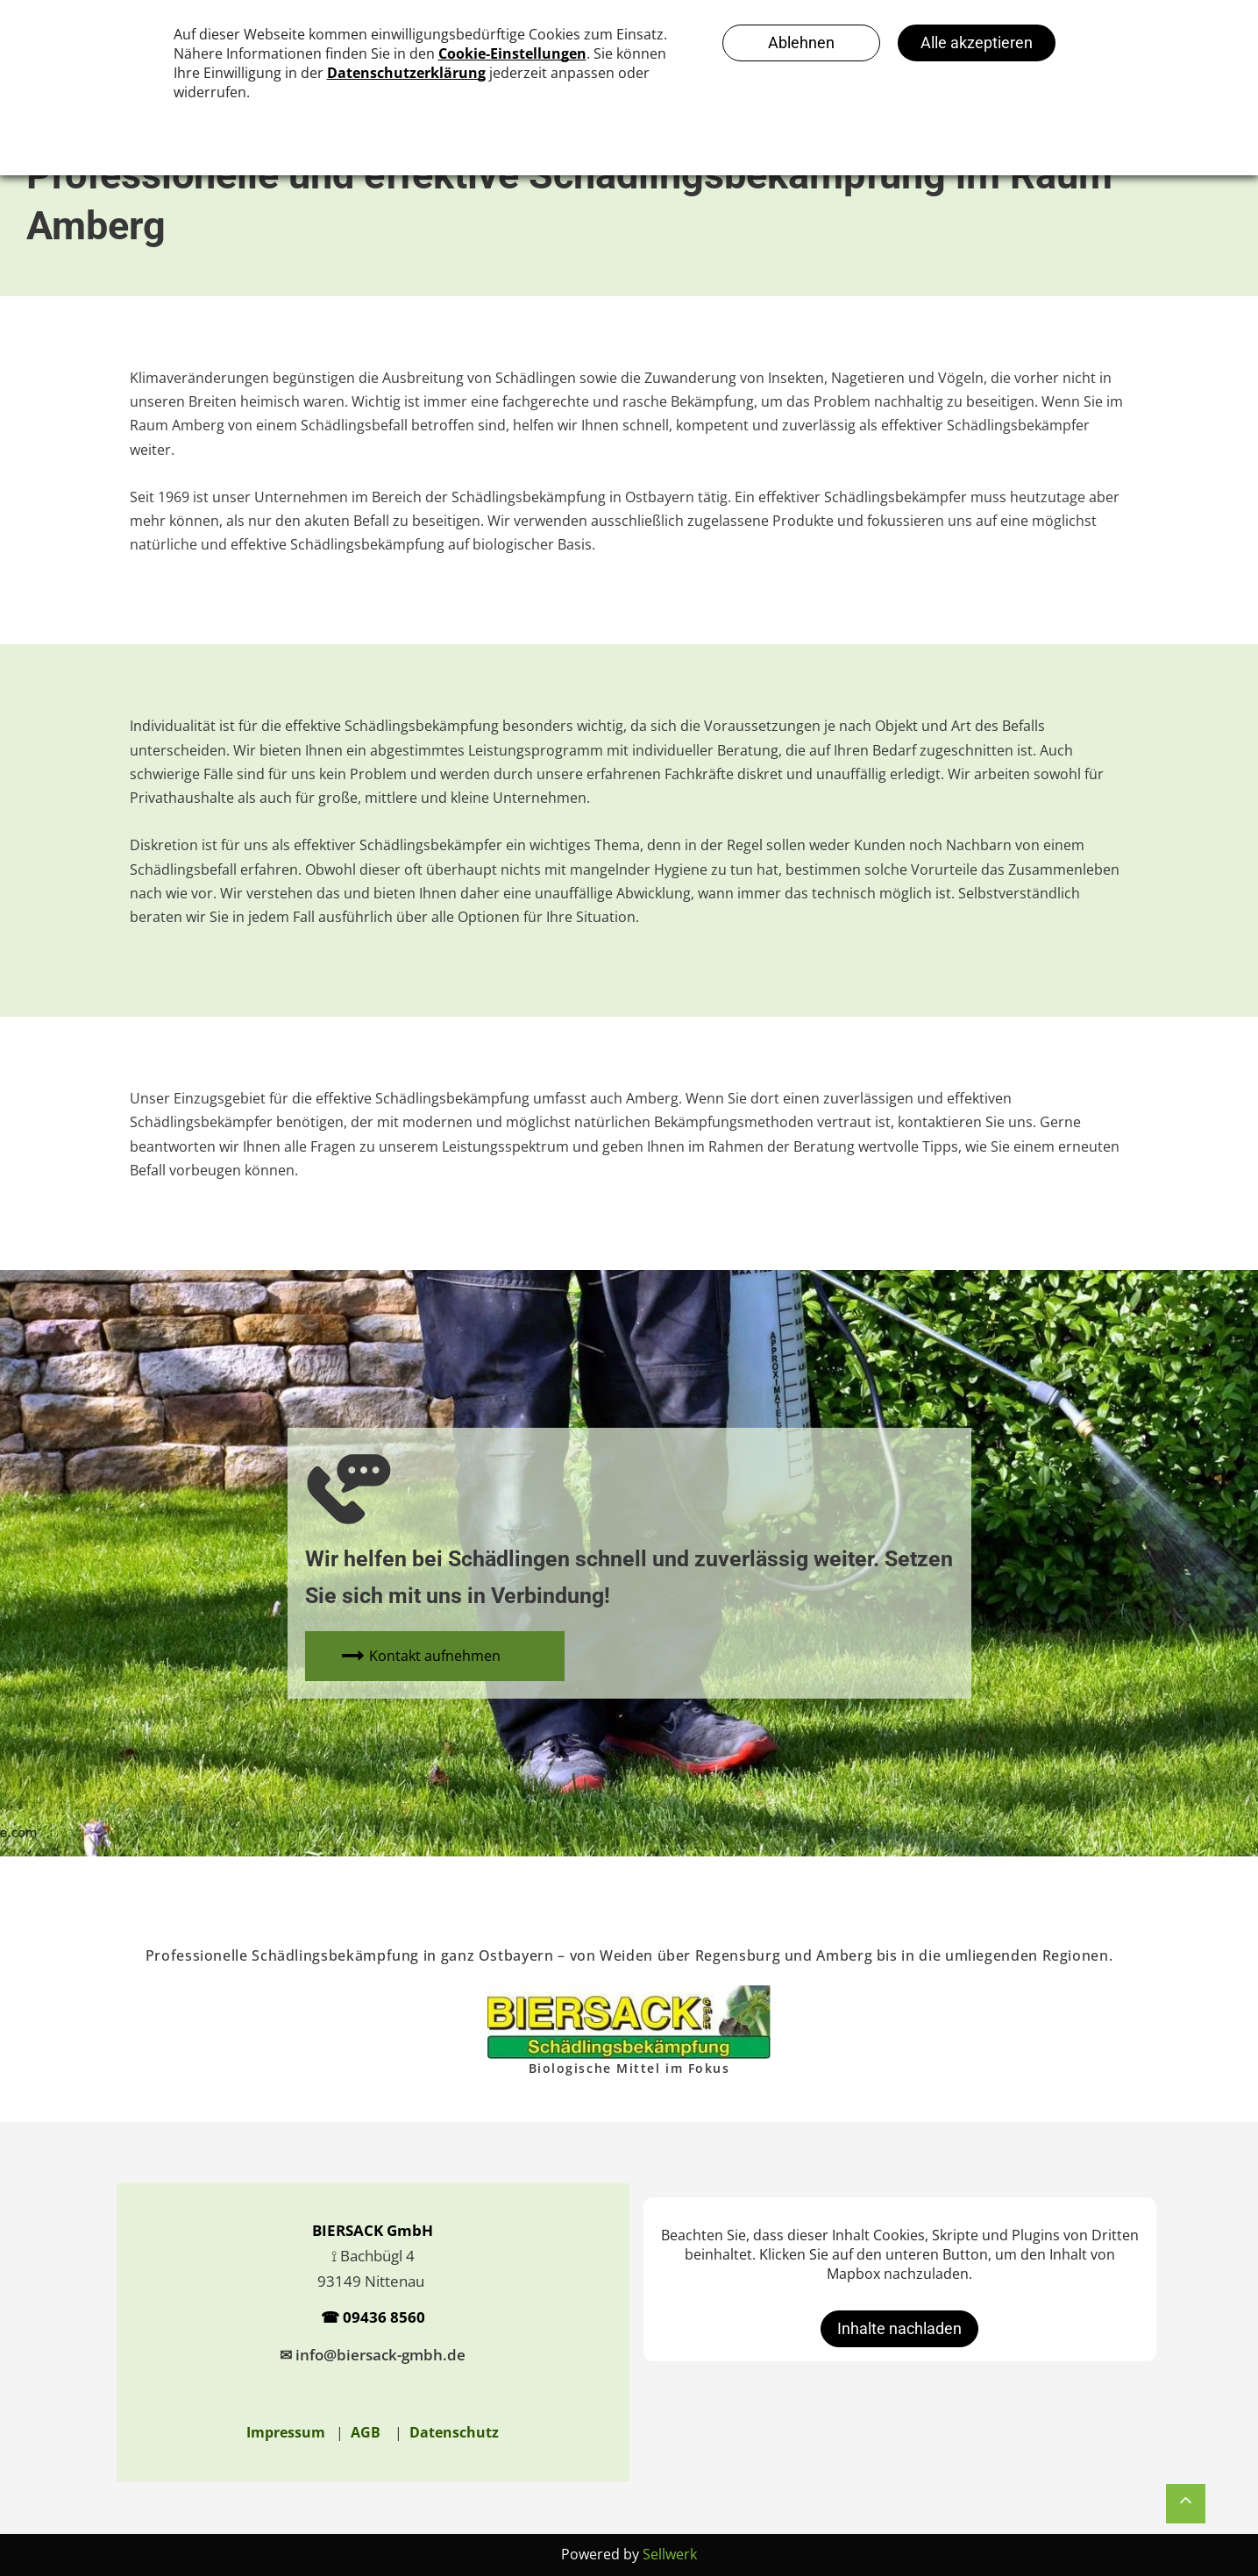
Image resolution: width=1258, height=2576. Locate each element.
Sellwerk (670, 2554)
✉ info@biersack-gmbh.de (373, 2355)
